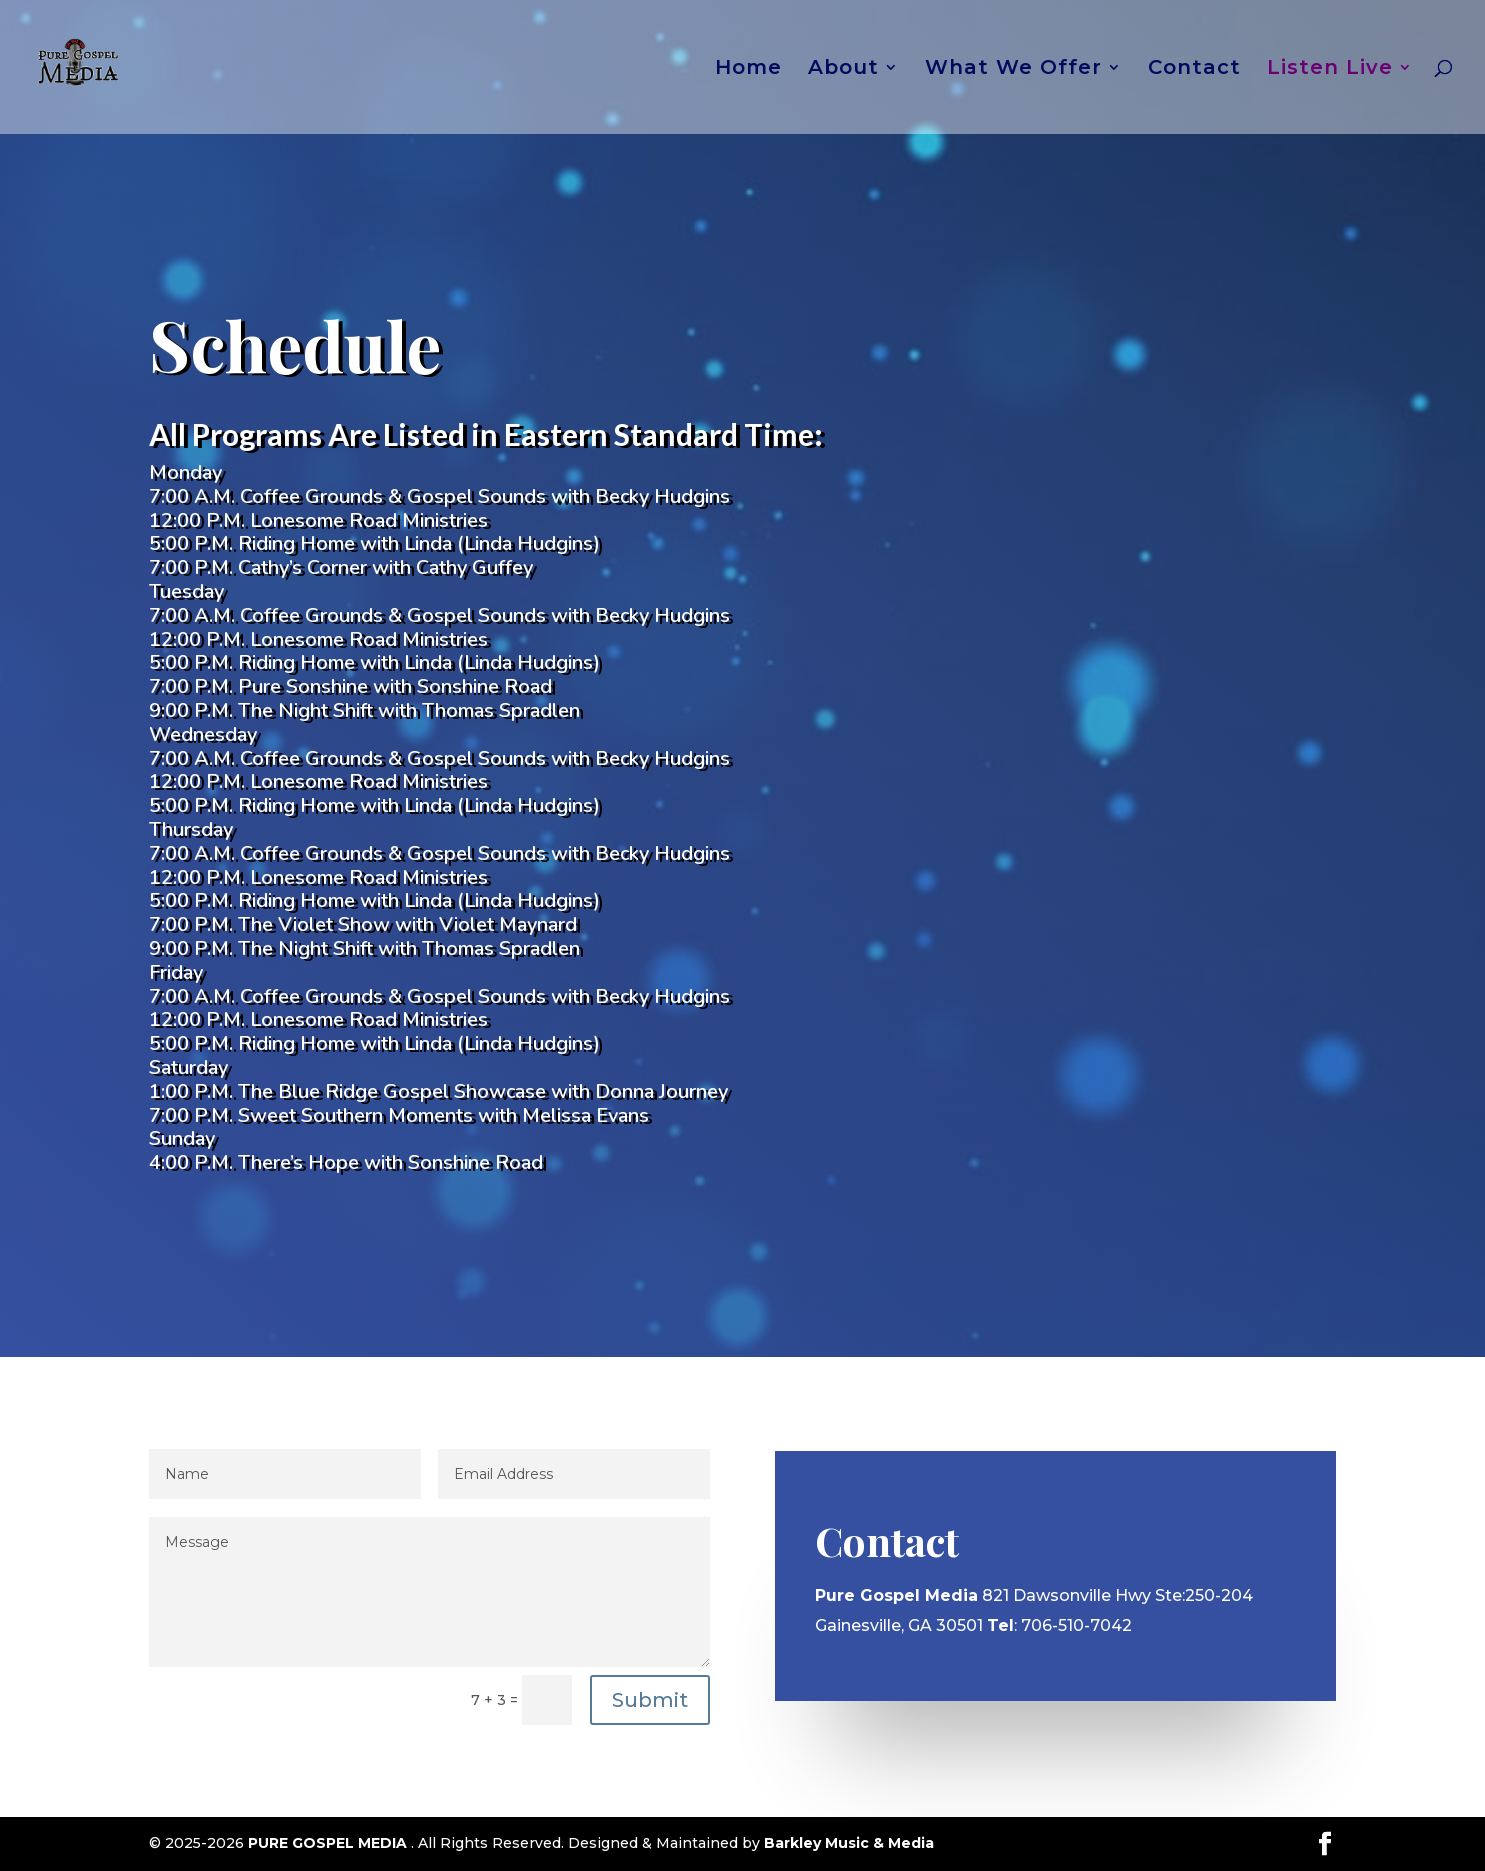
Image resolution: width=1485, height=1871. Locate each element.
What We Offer (1013, 69)
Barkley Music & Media (849, 1843)
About (843, 69)
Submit (650, 1700)
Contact (1194, 69)
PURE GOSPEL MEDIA (329, 1843)
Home (748, 69)
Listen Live (1330, 69)
